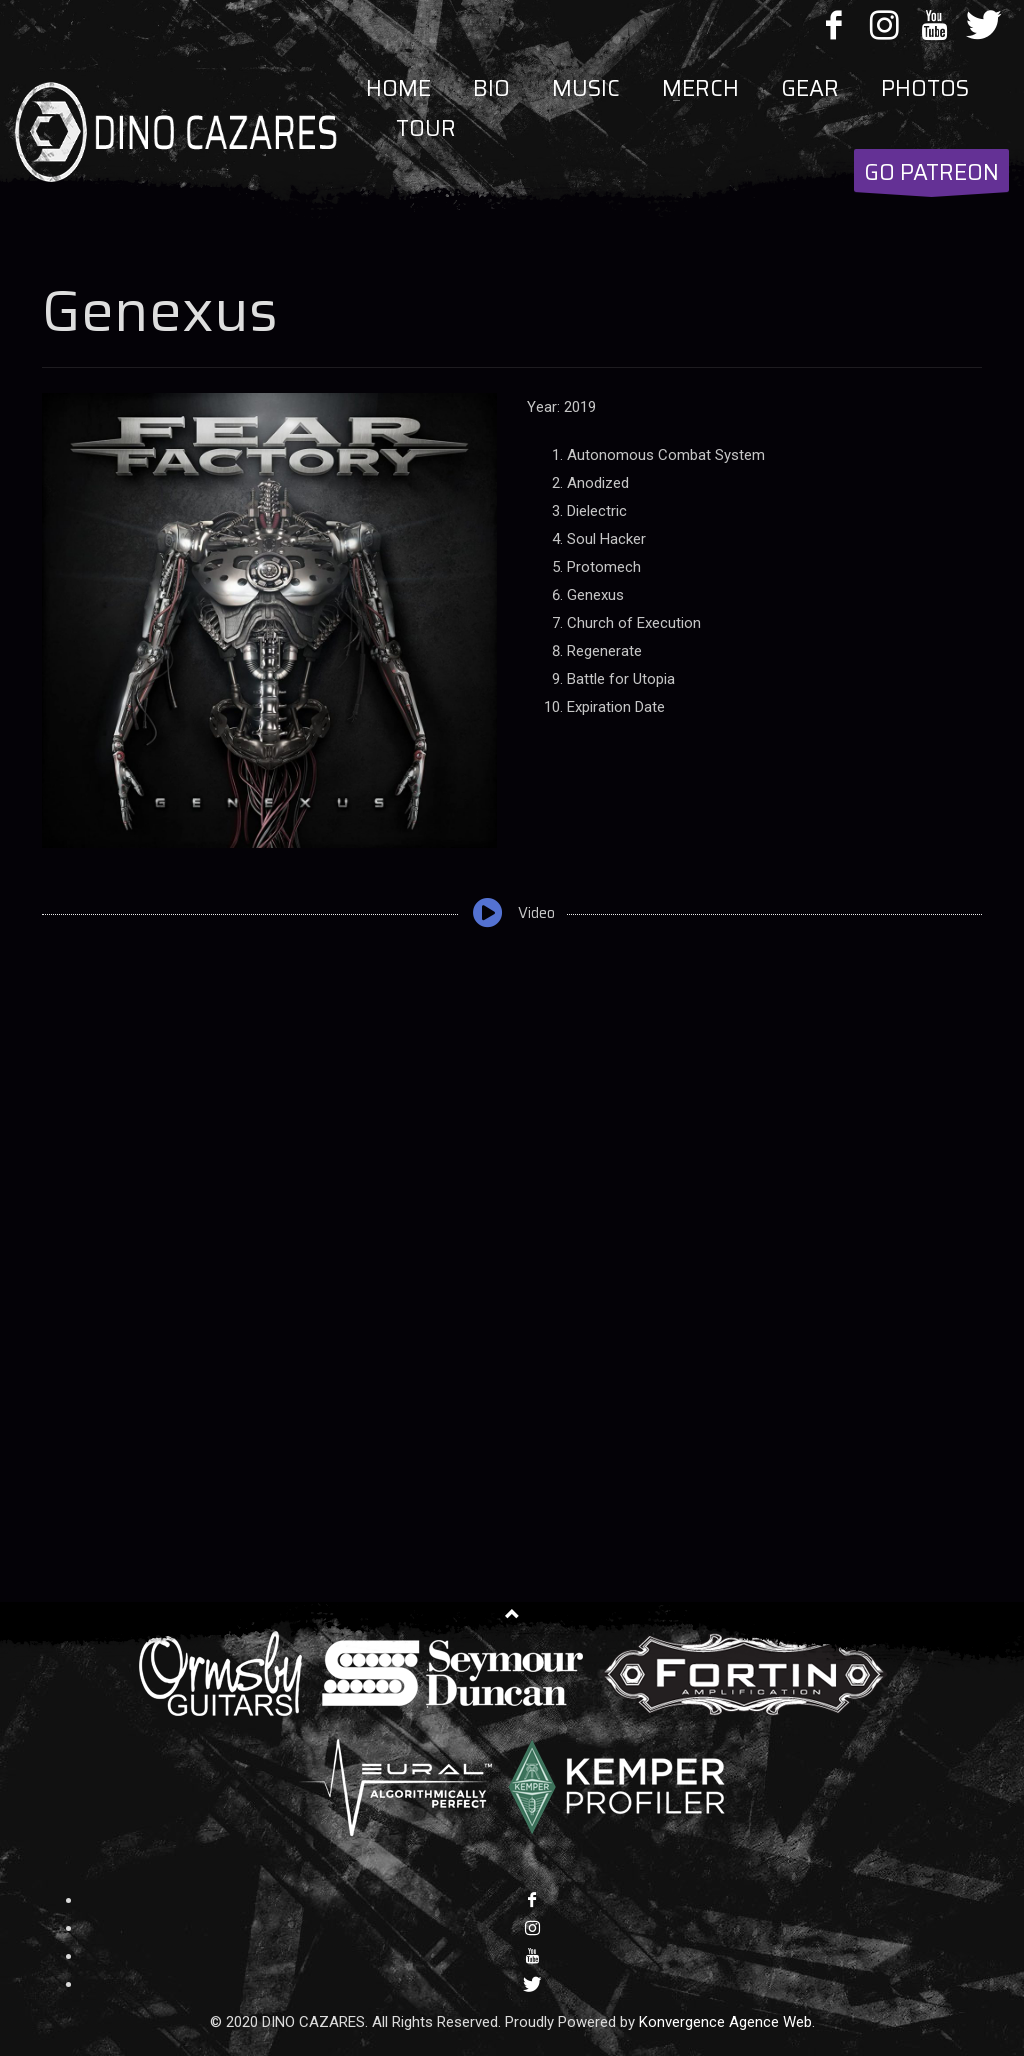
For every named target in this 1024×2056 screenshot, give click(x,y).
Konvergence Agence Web (725, 2022)
